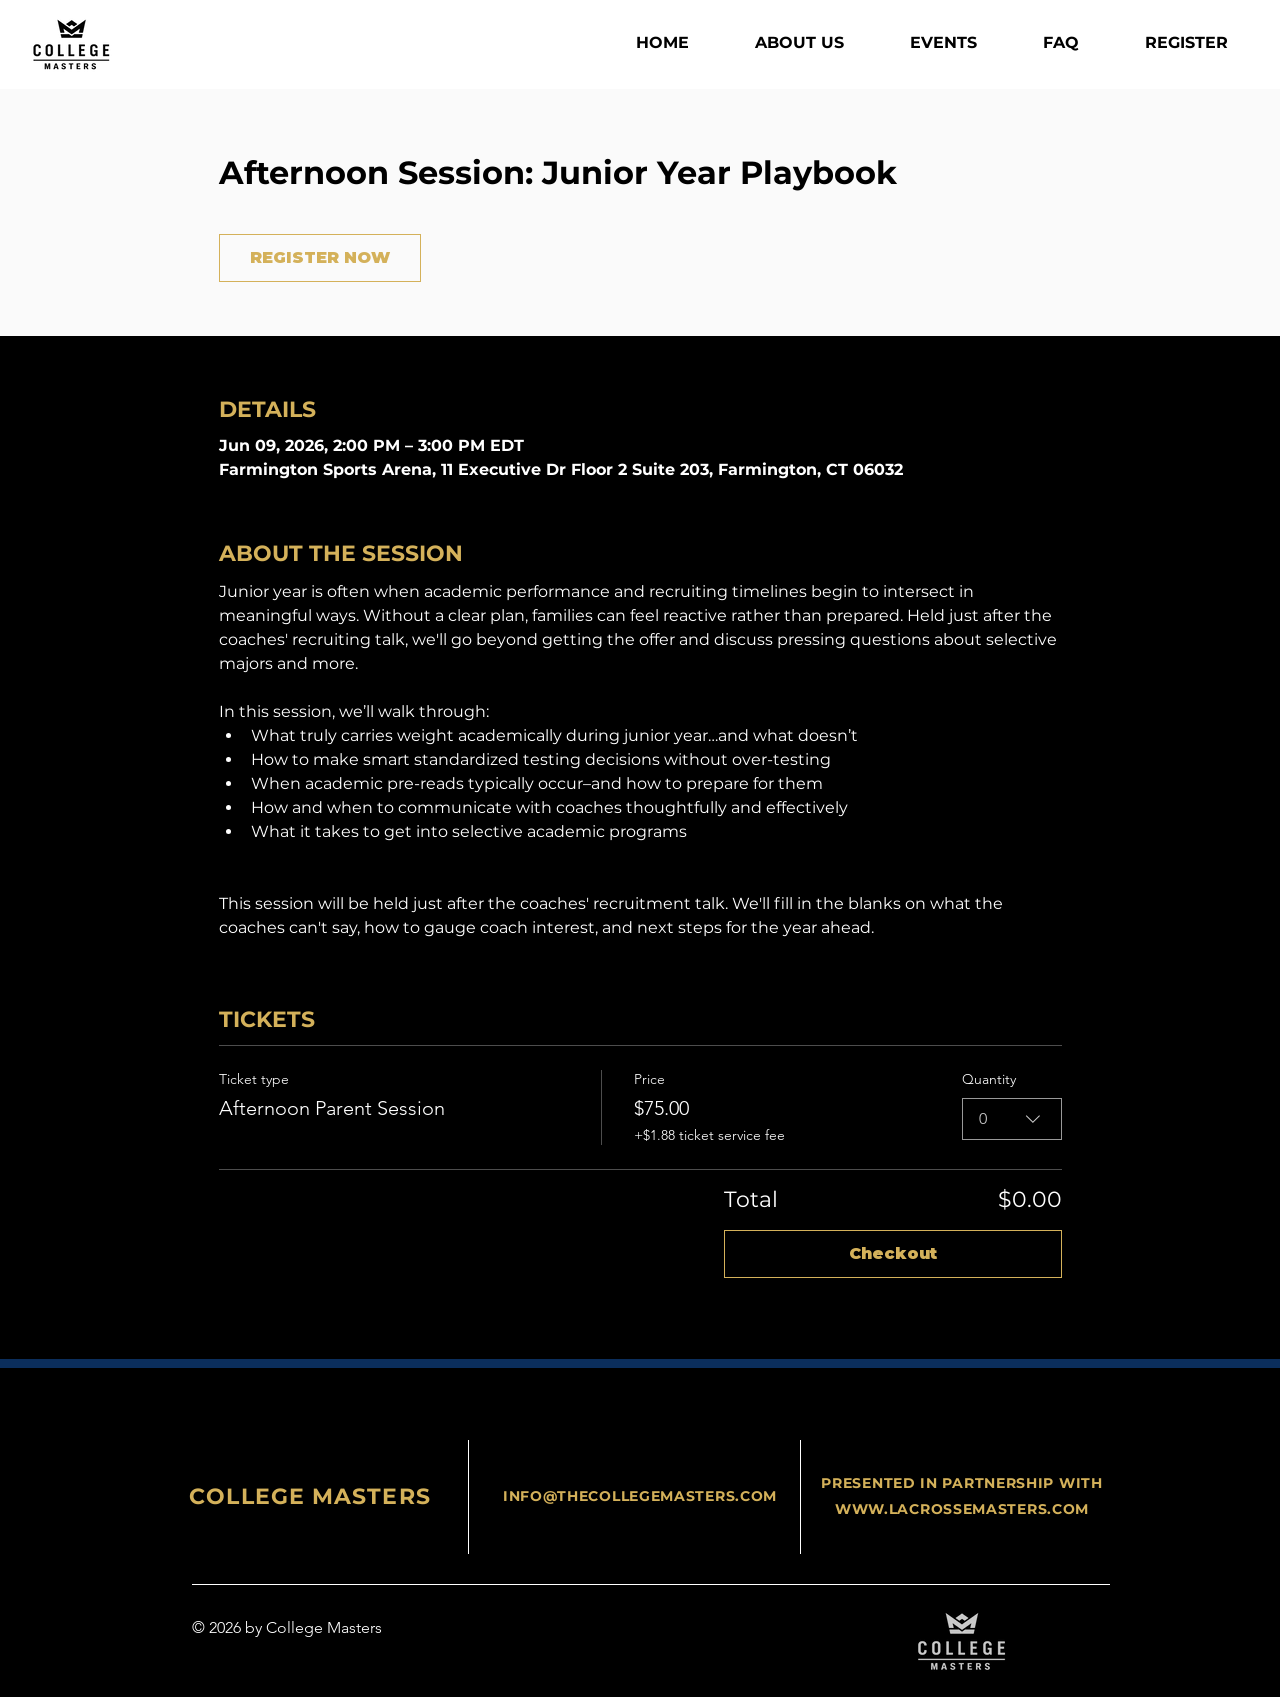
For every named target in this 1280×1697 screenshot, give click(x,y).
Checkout (893, 1253)
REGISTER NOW (320, 257)
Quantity (989, 1079)
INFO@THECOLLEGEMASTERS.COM (640, 1496)
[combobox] (1012, 1119)
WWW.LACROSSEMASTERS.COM (962, 1509)
